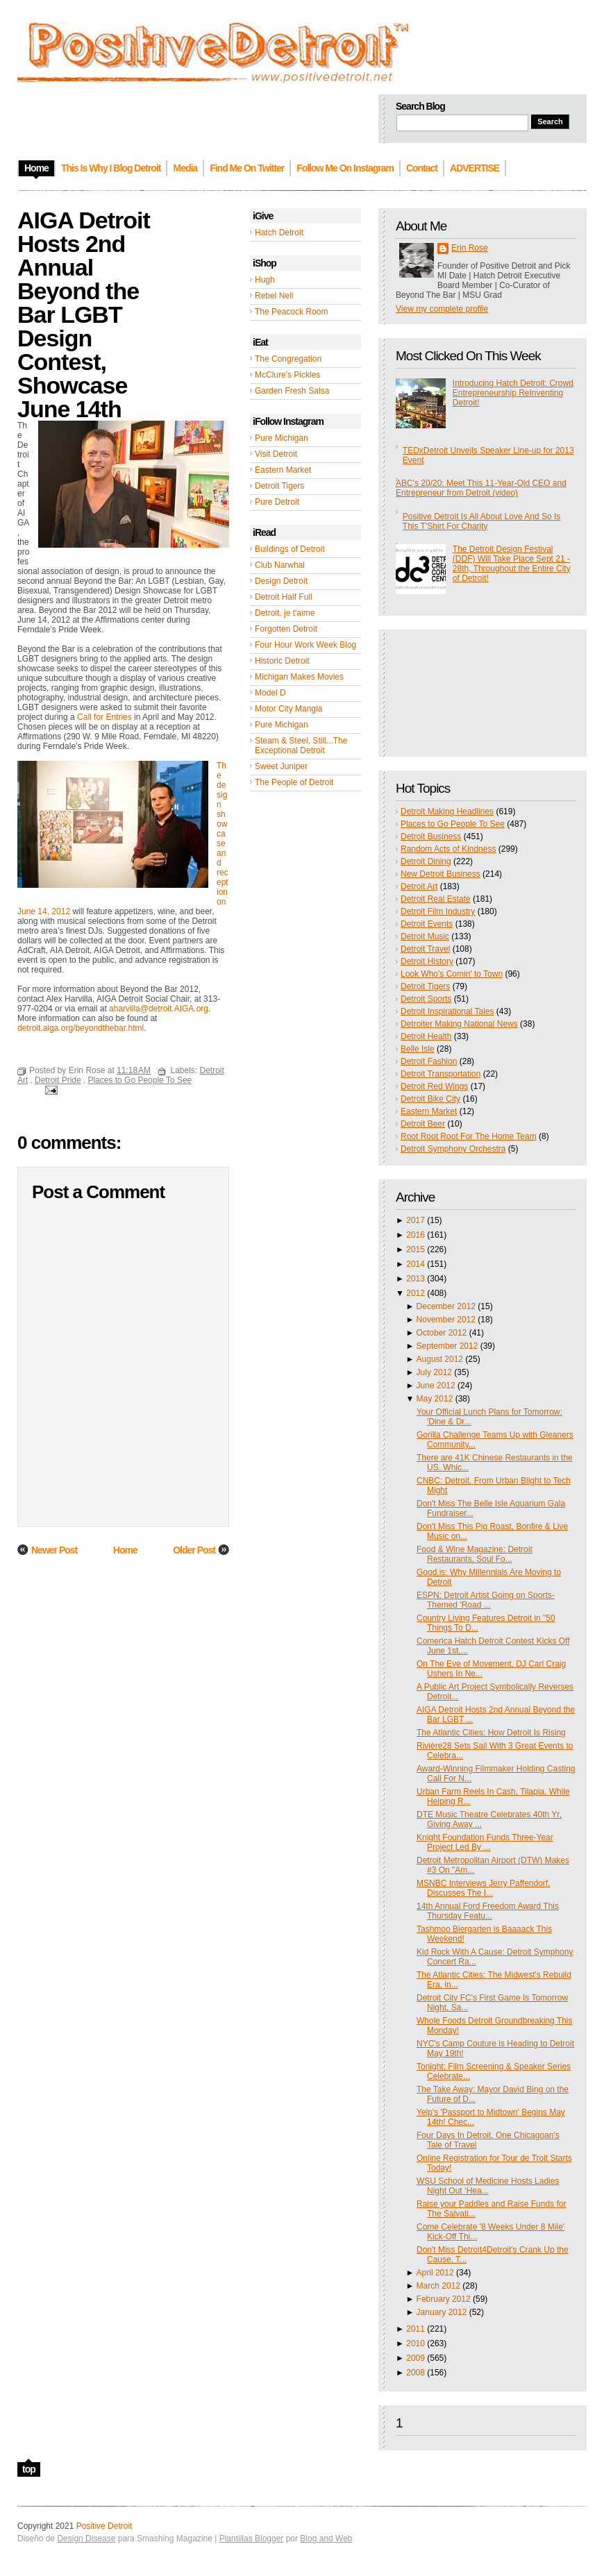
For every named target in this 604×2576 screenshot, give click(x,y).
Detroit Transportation (440, 1074)
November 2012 (446, 1319)
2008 (415, 2372)
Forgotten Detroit (286, 629)
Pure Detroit (277, 502)
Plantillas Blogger (251, 2538)
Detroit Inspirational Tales (447, 1011)
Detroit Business (431, 836)
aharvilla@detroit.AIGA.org (158, 1008)
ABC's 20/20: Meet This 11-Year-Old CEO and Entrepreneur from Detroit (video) (481, 488)
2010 (415, 2343)
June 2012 (436, 1385)
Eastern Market (283, 470)
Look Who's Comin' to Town (452, 974)
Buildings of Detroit (290, 549)
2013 (415, 1278)
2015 (415, 1249)
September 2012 (447, 1346)
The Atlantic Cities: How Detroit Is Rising (491, 1732)
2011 (415, 2329)
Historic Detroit (282, 661)
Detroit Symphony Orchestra (453, 1149)
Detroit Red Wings (434, 1086)
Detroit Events (427, 924)
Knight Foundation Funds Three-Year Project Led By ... (485, 1842)
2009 (415, 2358)
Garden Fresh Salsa (292, 391)
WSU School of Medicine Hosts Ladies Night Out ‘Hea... (488, 2186)
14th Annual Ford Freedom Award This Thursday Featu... (488, 1911)
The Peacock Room (291, 312)
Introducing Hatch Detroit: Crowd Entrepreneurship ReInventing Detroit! (513, 392)
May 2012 (435, 1399)
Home (125, 1550)
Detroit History (427, 961)
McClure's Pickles (287, 375)
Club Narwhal (280, 565)
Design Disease (86, 2538)
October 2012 (442, 1333)
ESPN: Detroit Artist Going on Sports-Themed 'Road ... (486, 1600)
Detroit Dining (426, 861)
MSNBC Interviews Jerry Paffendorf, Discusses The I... (484, 1888)
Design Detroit (281, 581)
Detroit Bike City (430, 1099)
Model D (270, 693)
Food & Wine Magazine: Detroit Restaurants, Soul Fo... (474, 1554)
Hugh (265, 280)
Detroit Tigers (279, 486)
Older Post (194, 1550)
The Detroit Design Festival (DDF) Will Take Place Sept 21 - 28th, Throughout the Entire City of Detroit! (512, 563)
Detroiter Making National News (459, 1024)
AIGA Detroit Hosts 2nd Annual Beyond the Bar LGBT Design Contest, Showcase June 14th (83, 314)
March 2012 (438, 2286)
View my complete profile (442, 309)
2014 (415, 1264)
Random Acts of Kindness (448, 849)
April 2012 (435, 2273)
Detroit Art (419, 886)
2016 (415, 1235)
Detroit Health (426, 1036)
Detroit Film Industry (438, 911)
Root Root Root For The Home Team (469, 1136)
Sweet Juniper (281, 766)
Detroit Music (425, 936)
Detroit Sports (426, 999)
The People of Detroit (294, 782)
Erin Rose (469, 248)
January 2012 (442, 2312)
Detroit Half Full (283, 597)
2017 (415, 1220)
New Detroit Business (440, 874)
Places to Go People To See (453, 824)
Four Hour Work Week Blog (305, 645)
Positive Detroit (104, 2526)
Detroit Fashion (429, 1061)
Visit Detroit (276, 454)
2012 (415, 1293)
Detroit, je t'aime (284, 613)
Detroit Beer (423, 1124)
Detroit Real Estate (436, 899)
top (28, 2469)
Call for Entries (104, 717)
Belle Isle (418, 1049)
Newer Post (54, 1550)
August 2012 (440, 1359)
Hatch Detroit (279, 232)
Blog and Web (326, 2538)
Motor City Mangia (288, 709)
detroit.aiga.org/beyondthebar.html (80, 1028)
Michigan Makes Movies (299, 677)
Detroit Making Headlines (447, 811)
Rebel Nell (274, 296)
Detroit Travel (425, 949)
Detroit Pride (58, 1080)
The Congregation (288, 359)
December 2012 (446, 1306)
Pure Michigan (281, 438)
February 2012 (444, 2299)
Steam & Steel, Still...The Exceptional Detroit (301, 745)
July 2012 (434, 1372)
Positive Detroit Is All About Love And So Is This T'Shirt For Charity (481, 521)
